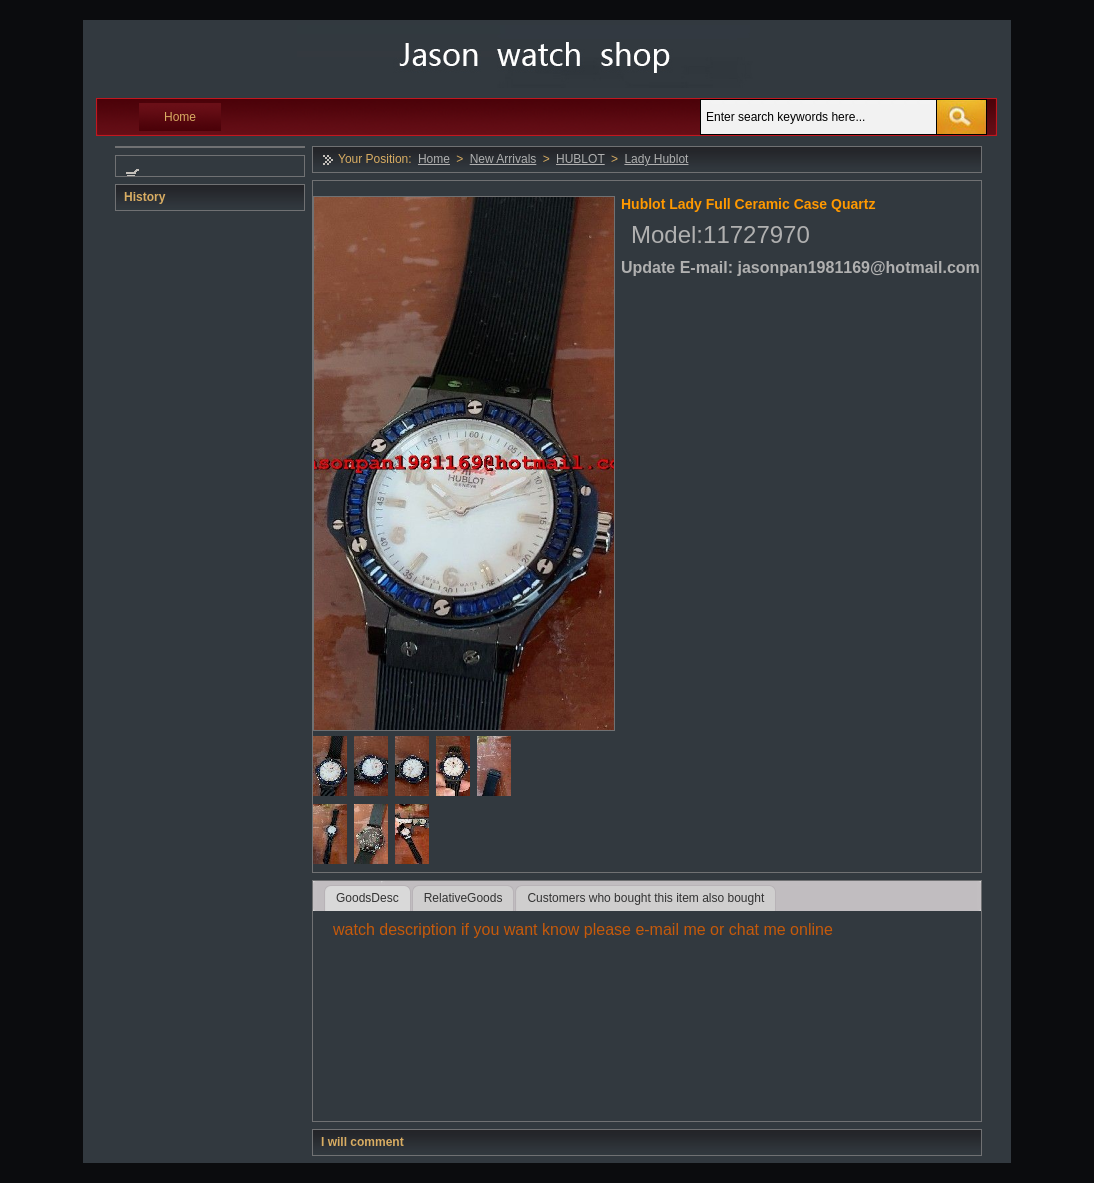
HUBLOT (580, 159)
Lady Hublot (656, 159)
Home (180, 117)
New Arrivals (503, 159)
